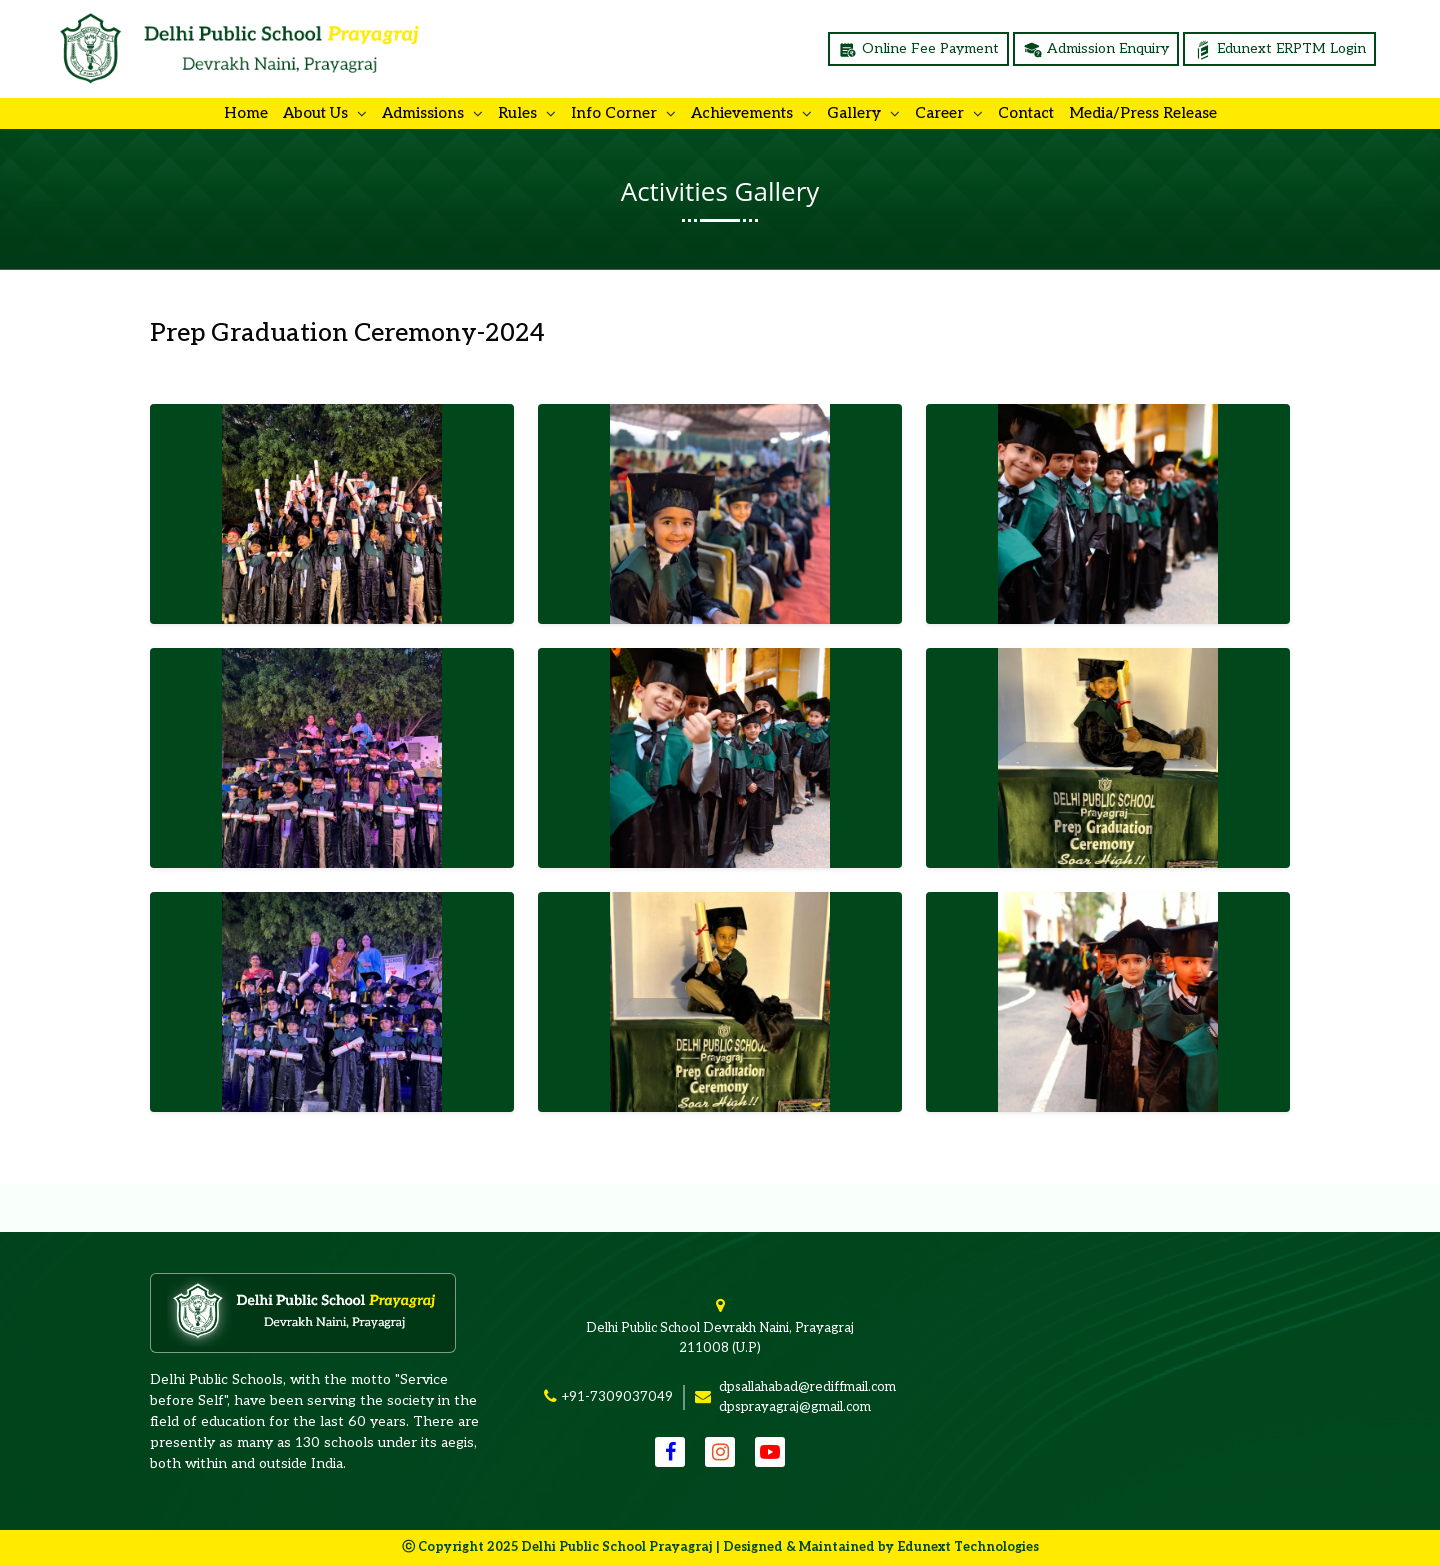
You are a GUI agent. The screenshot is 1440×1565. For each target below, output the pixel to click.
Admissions (425, 113)
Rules (519, 113)
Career (941, 113)
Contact (1026, 113)
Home (246, 113)
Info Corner (616, 113)
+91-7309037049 (617, 1397)
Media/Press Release (1143, 113)
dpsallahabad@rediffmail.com (807, 1387)
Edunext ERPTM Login (1279, 50)
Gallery (856, 113)
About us (317, 113)
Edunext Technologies (968, 1547)
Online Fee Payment (918, 50)
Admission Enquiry (1096, 50)
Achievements (744, 113)
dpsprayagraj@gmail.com (795, 1407)
